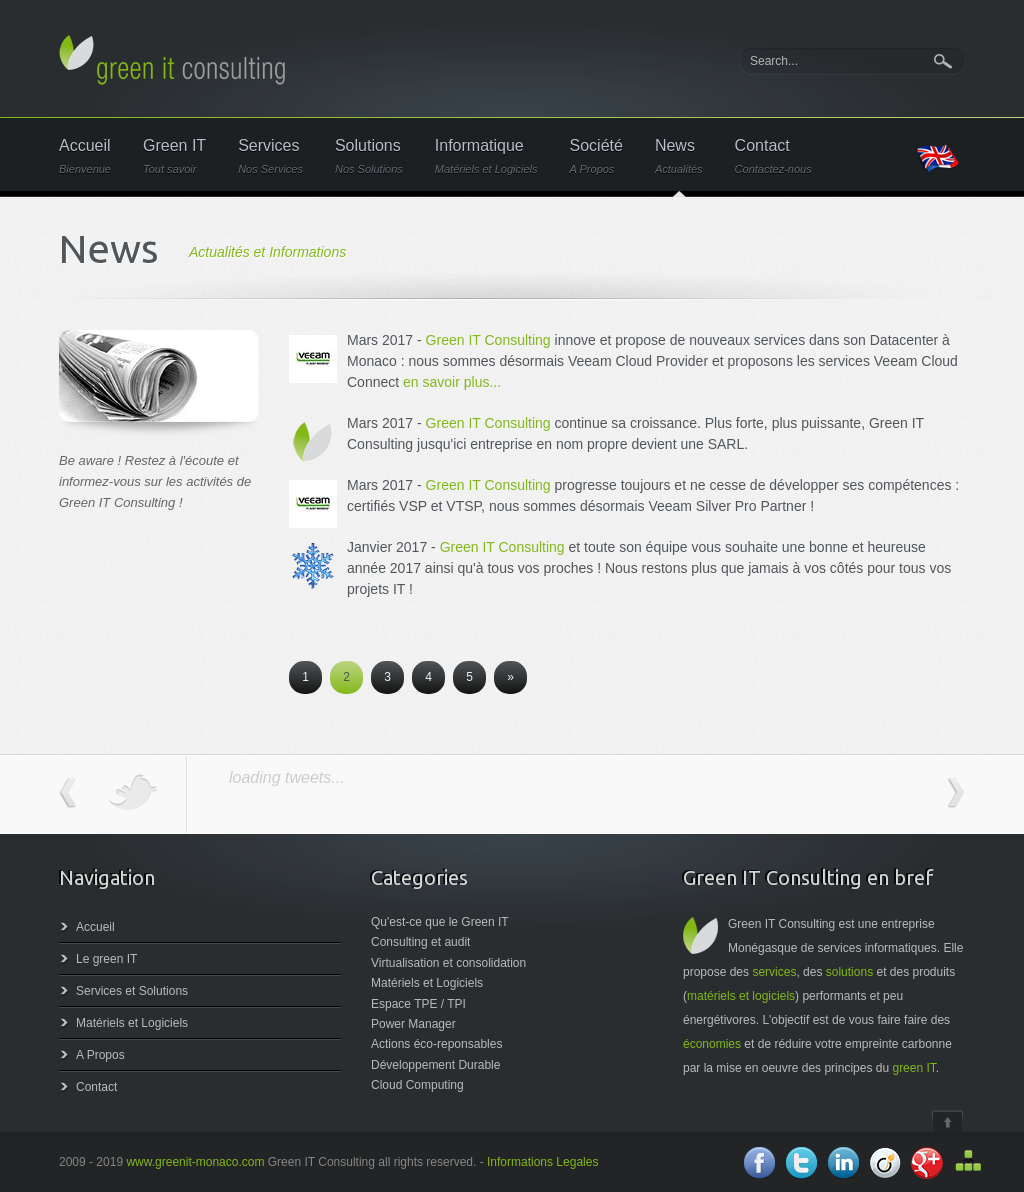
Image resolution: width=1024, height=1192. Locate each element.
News (679, 156)
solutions (849, 972)
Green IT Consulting (488, 340)
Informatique (486, 156)
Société (596, 156)
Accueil (85, 156)
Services (270, 156)
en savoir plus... (452, 382)
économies (712, 1044)
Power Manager (413, 1024)
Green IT (174, 156)
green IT (913, 1068)
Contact (773, 156)
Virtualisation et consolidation (448, 963)
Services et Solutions (132, 991)
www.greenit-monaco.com (195, 1162)
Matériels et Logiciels (132, 1023)
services (774, 972)
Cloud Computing (417, 1085)
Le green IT (106, 959)
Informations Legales (542, 1162)
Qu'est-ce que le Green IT (440, 922)
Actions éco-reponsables (436, 1044)
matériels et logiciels (741, 996)
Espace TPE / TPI (418, 1004)
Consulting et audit (420, 942)
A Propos (100, 1055)
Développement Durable (435, 1065)
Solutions (369, 156)
